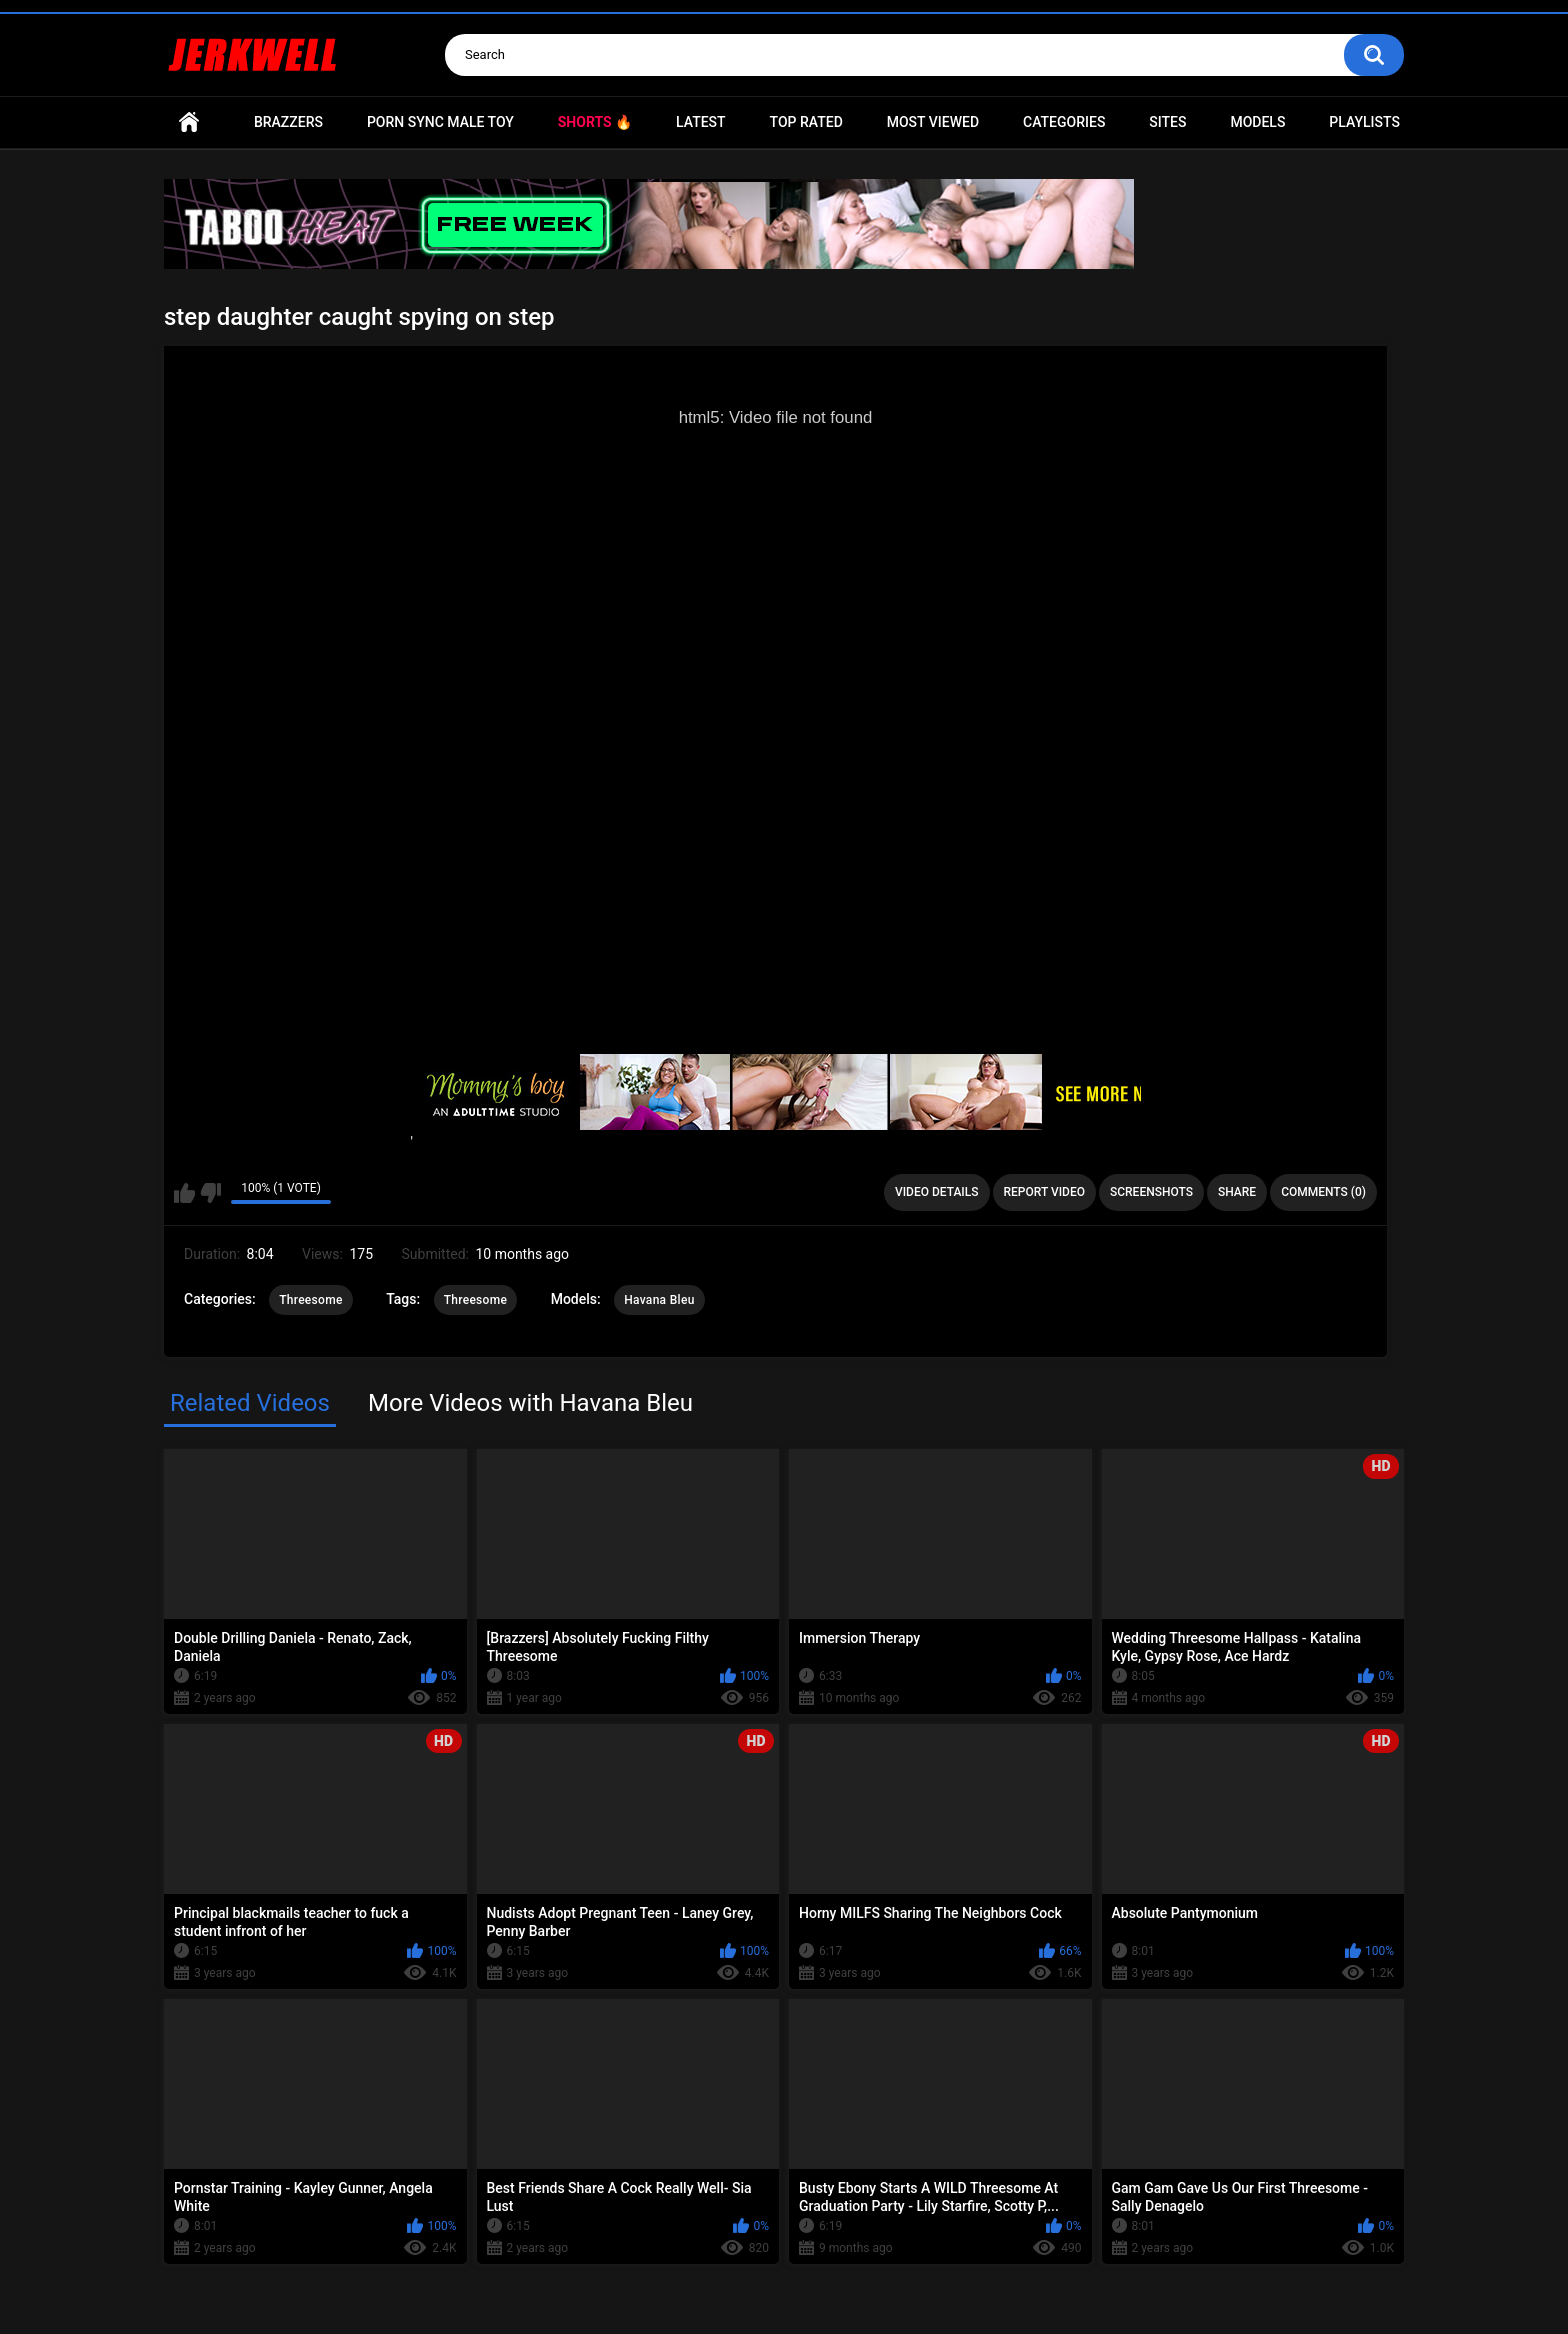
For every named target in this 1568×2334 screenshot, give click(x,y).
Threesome (311, 1300)
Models (1257, 122)
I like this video (184, 1193)
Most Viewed (933, 122)
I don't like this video (210, 1193)
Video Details (937, 1192)
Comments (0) (1323, 1192)
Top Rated (806, 122)
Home (189, 122)
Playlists (1364, 122)
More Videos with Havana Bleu (530, 1403)
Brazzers (288, 122)
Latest (701, 122)
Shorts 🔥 (595, 122)
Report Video (1044, 1192)
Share (1237, 1192)
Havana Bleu (659, 1300)
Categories (1064, 122)
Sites (1167, 122)
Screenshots (1151, 1192)
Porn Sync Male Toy (440, 122)
